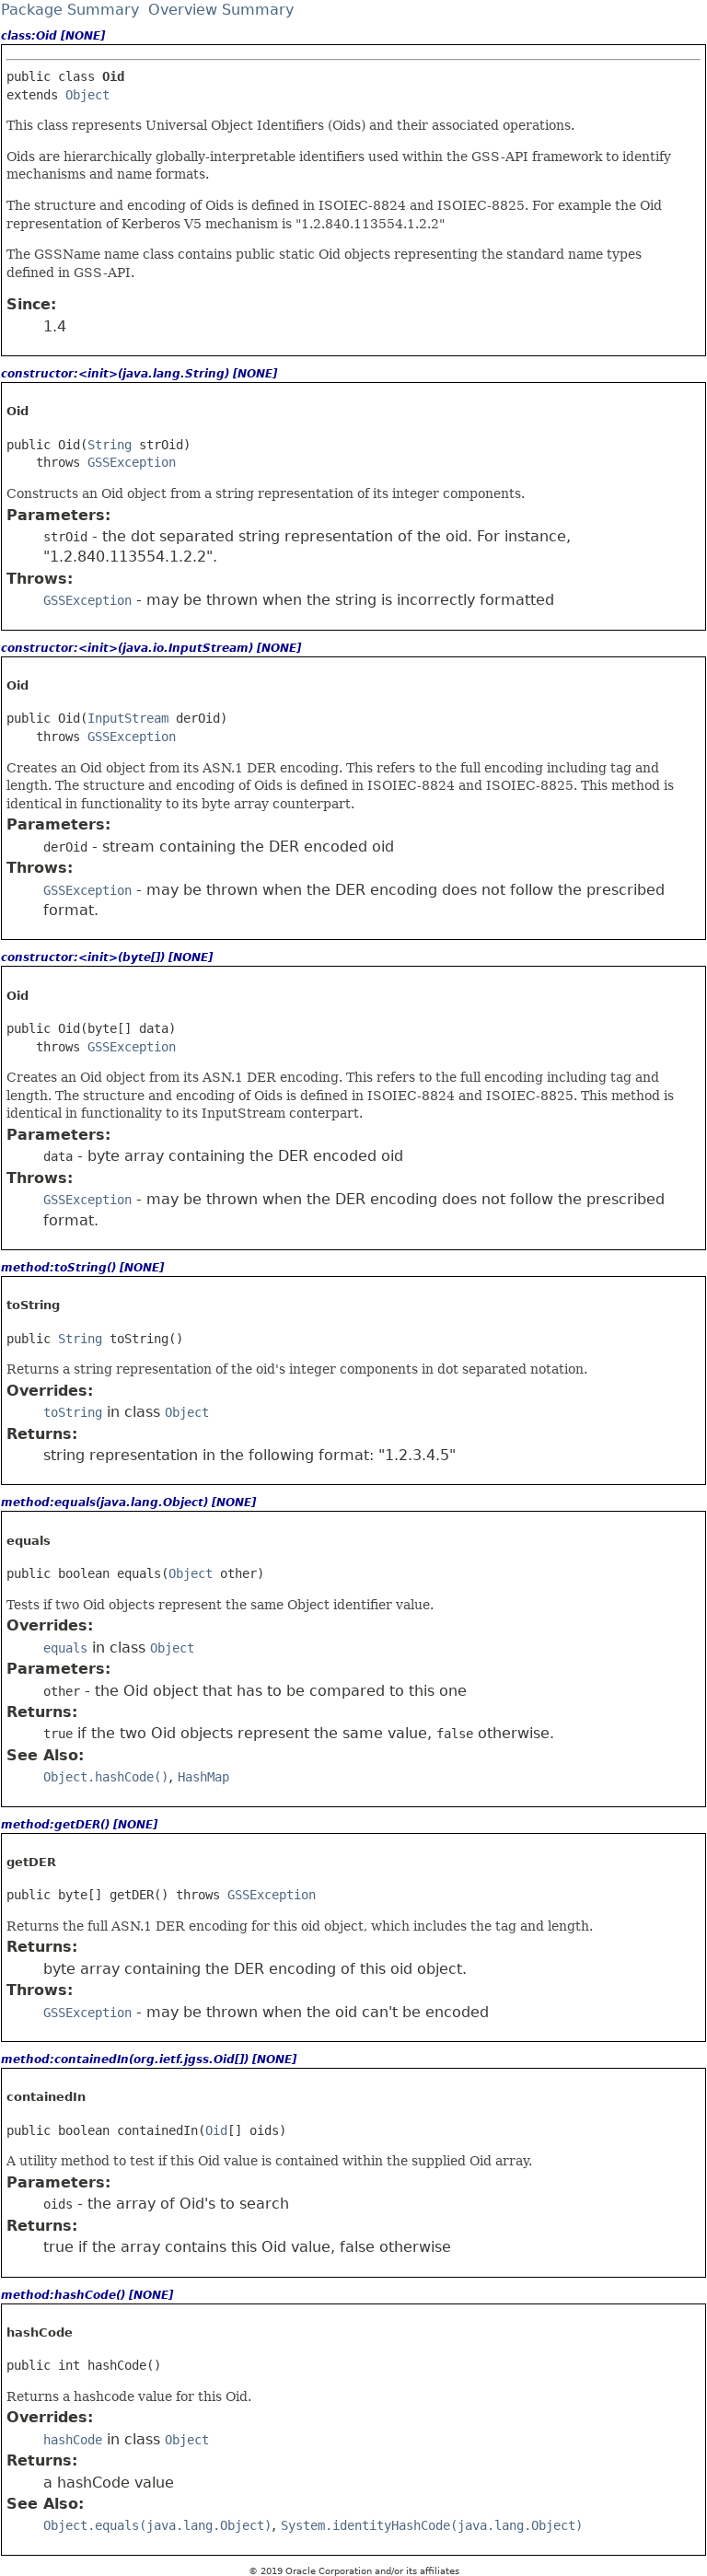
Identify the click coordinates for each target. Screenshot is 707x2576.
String (109, 444)
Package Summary (70, 9)
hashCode (72, 2439)
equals (65, 1648)
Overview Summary (221, 9)
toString (72, 1412)
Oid (216, 2130)
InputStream (127, 718)
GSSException (131, 462)
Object (87, 94)
